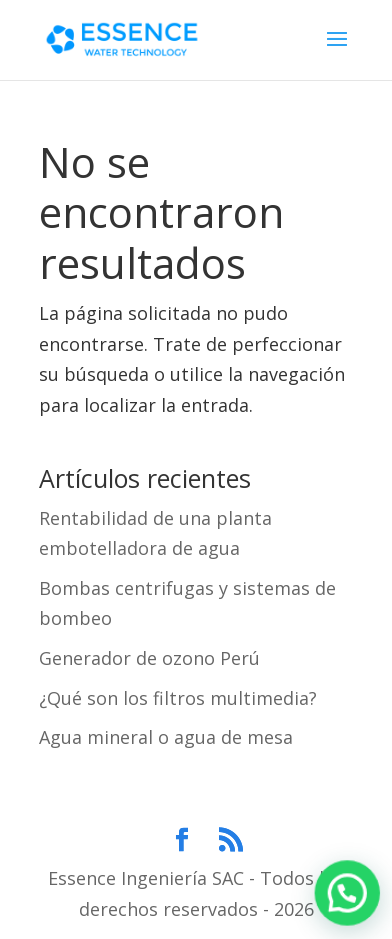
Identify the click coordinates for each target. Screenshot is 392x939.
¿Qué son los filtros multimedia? (178, 698)
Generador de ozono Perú (149, 658)
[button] (348, 896)
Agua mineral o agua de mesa (166, 737)
